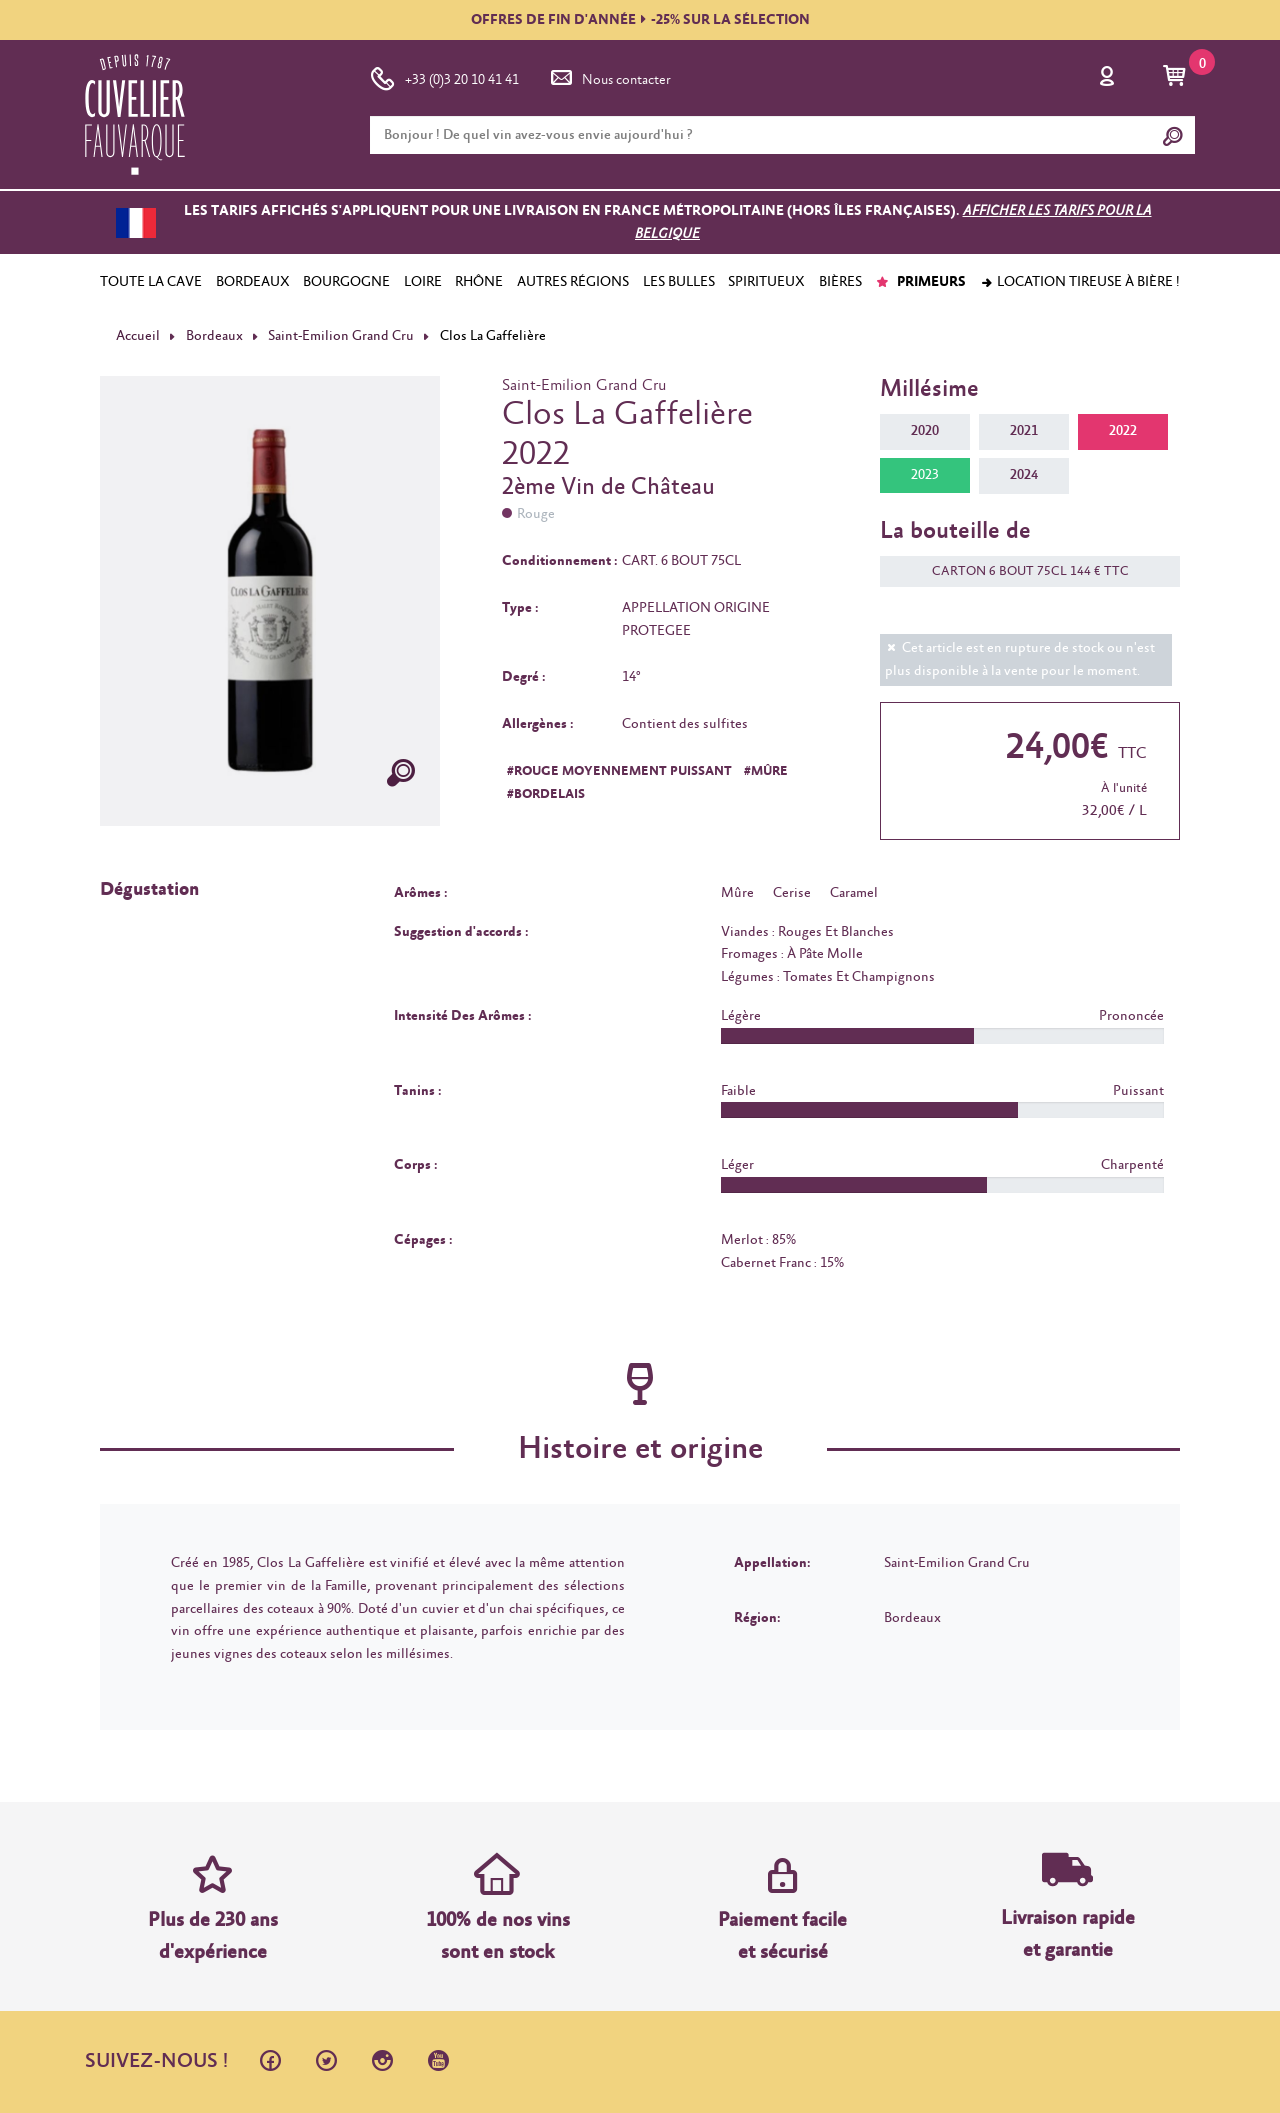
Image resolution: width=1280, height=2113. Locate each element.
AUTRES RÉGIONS (573, 282)
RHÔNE (479, 282)
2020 (925, 431)
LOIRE (423, 282)
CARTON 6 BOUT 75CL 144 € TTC (1020, 571)
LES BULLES (679, 282)
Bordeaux (214, 336)
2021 (1024, 431)
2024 (1024, 475)
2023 (925, 475)
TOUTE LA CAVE (151, 282)
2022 (1123, 431)
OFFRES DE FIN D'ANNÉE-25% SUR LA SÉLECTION (640, 20)
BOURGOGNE (346, 282)
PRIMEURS (920, 282)
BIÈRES (840, 282)
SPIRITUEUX (766, 282)
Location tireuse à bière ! (1080, 282)
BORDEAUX (253, 282)
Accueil (138, 336)
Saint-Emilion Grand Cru (341, 336)
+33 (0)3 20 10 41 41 (444, 76)
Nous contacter (609, 76)
